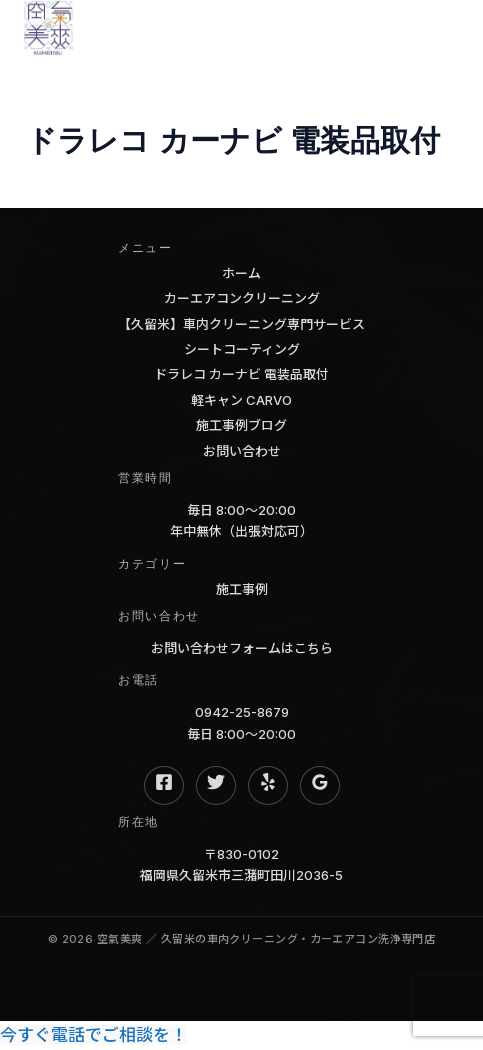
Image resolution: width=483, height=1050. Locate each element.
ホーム (241, 273)
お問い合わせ (242, 451)
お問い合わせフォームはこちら (242, 648)
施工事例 (242, 589)
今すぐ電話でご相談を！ (93, 1035)
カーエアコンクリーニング (242, 298)
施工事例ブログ (241, 425)
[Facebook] (164, 785)
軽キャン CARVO (241, 400)
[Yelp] (268, 785)
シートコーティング (242, 349)
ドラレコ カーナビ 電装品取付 (241, 374)
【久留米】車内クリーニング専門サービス (241, 324)
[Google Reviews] (320, 785)
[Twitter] (216, 785)
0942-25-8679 (242, 712)
